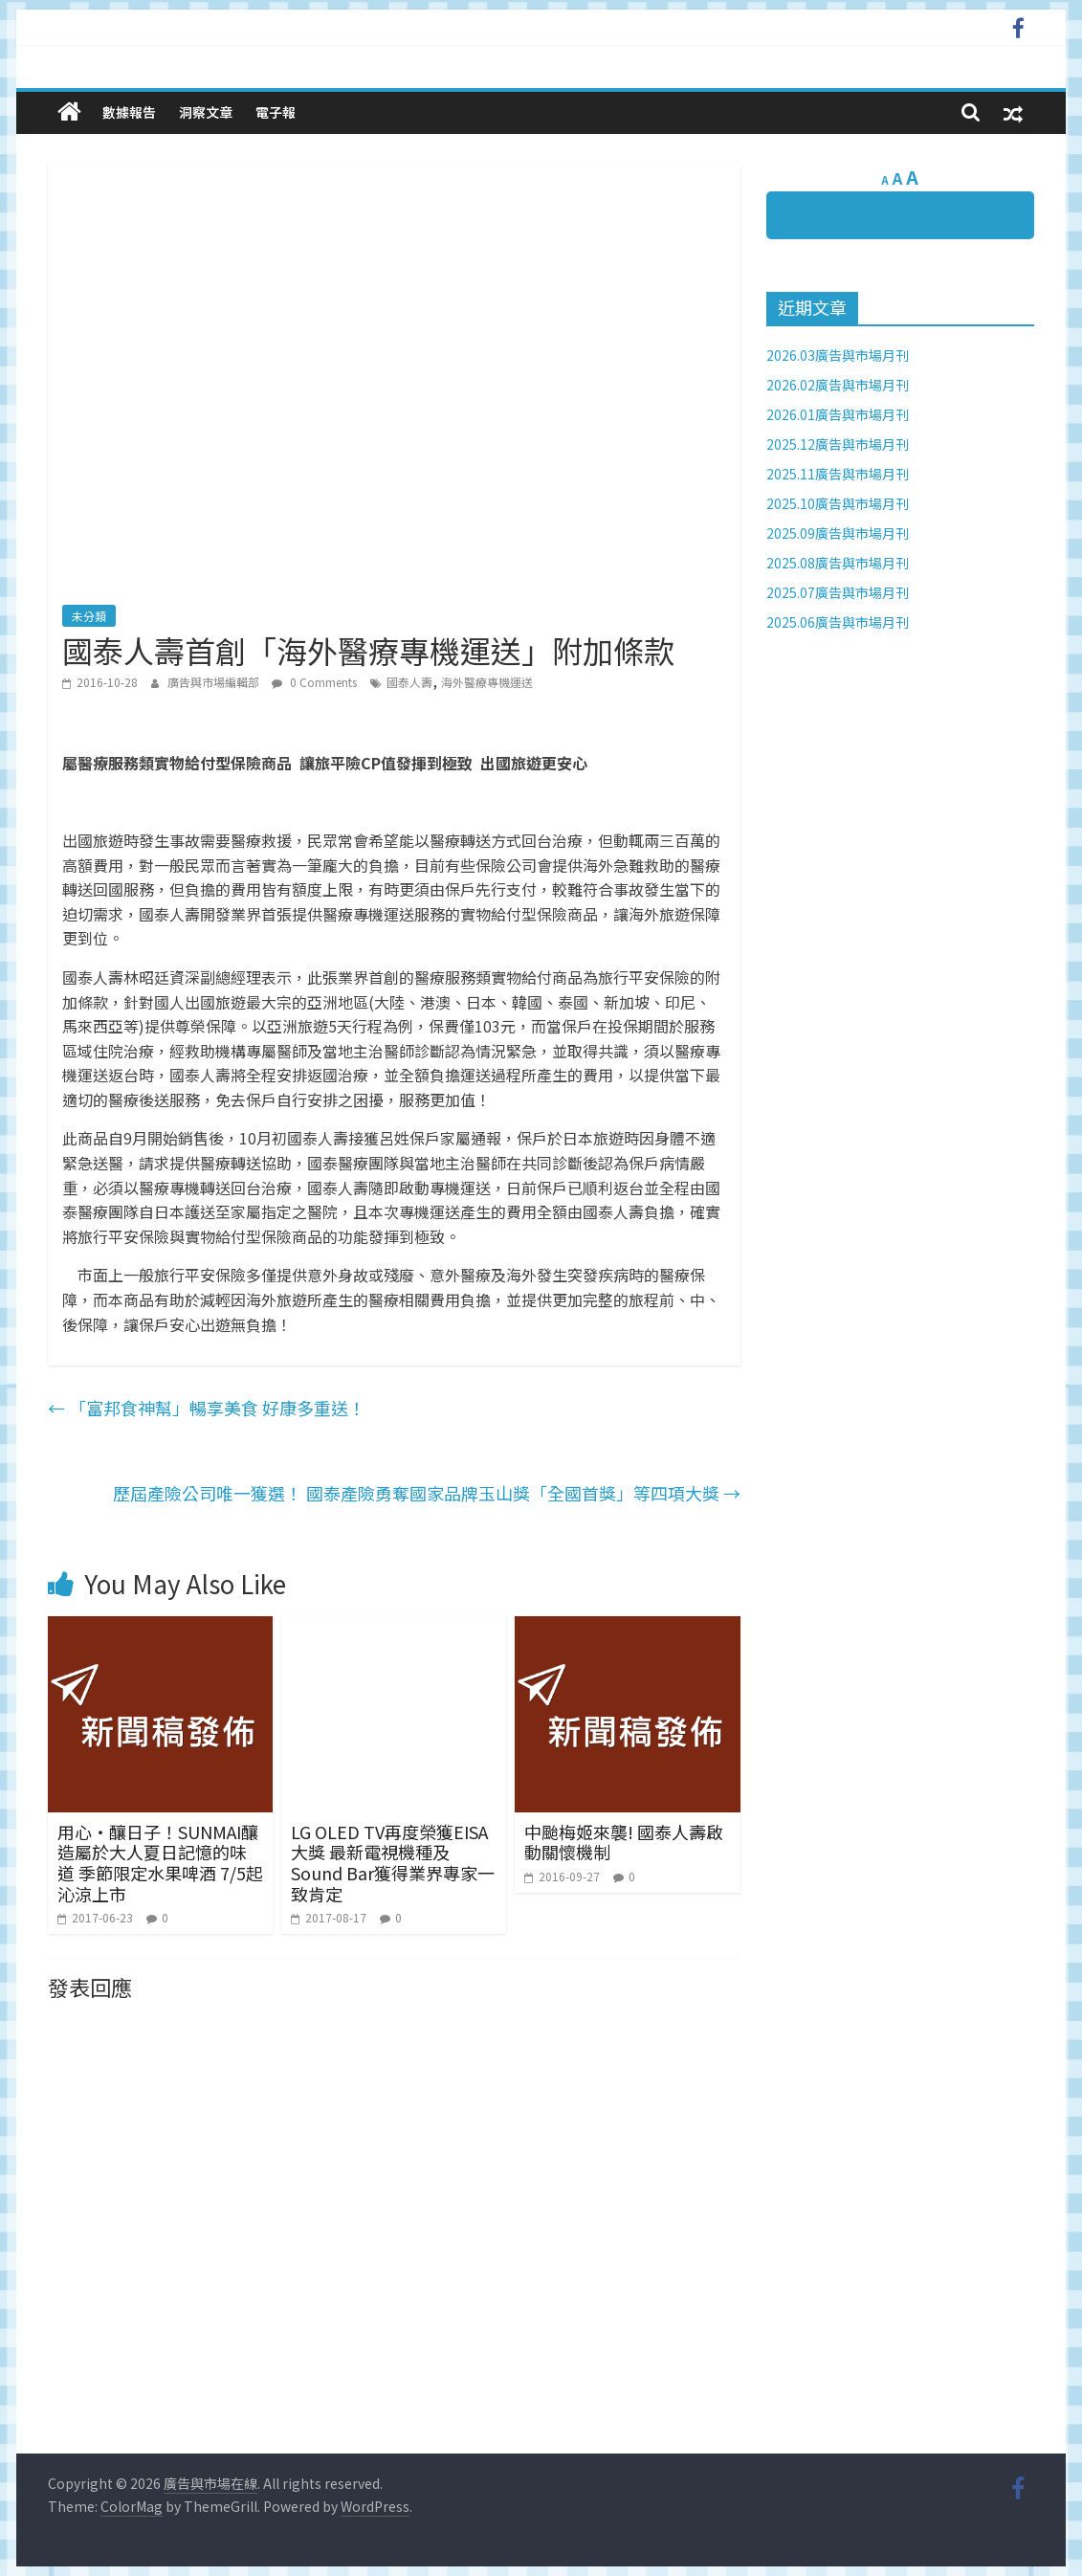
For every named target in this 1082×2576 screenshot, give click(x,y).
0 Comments (314, 682)
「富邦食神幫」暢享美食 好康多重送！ (206, 1407)
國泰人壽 (409, 682)
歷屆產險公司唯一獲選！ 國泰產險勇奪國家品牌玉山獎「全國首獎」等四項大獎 (426, 1492)
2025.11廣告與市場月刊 (837, 473)
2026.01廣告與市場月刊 (837, 414)
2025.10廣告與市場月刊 (837, 503)
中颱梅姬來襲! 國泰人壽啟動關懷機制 (623, 1842)
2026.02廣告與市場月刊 (837, 384)
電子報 (275, 112)
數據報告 (129, 112)
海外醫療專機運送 (487, 682)
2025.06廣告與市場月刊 (837, 622)
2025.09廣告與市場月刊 (837, 533)
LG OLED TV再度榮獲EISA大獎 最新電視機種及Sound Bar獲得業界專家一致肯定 (393, 1862)
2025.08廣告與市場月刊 (837, 562)
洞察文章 (205, 112)
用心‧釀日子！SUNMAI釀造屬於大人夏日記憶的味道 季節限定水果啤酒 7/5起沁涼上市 (160, 1862)
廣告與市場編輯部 (214, 682)
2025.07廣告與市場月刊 (837, 592)
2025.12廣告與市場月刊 (837, 444)
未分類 (89, 616)
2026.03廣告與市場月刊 (837, 355)
